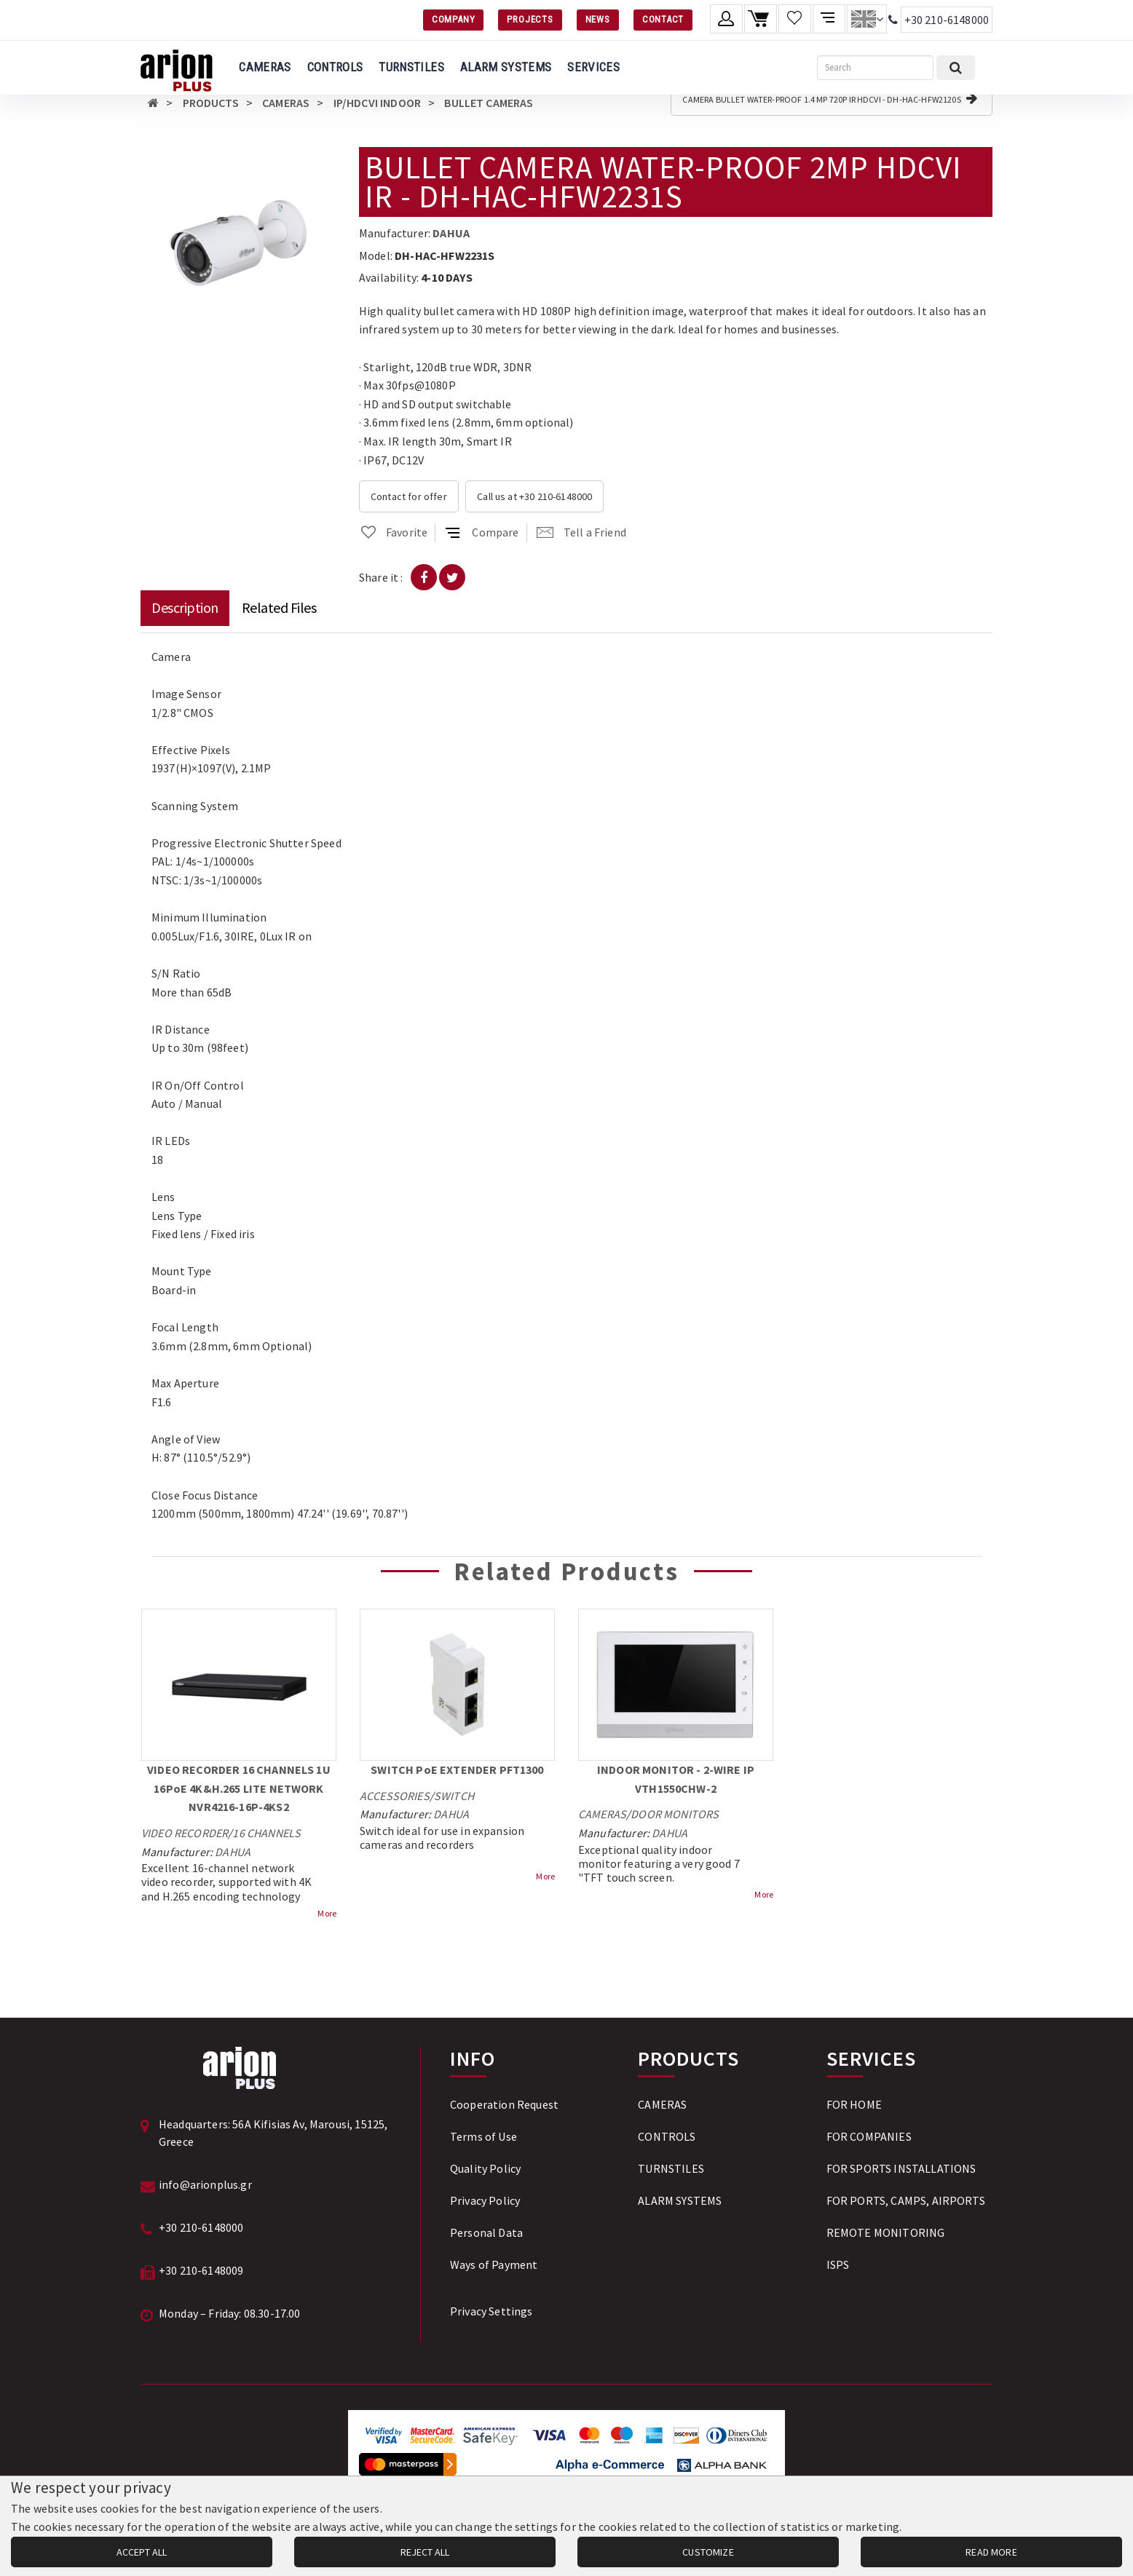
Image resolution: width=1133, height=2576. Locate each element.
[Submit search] (955, 67)
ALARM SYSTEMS (505, 67)
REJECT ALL (424, 2552)
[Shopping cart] (760, 18)
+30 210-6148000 (946, 19)
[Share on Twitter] (452, 577)
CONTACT (663, 19)
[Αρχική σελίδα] (153, 102)
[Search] (875, 67)
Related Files (279, 607)
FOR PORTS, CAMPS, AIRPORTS (905, 2200)
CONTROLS (335, 67)
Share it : (381, 577)
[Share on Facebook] (424, 577)
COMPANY (453, 19)
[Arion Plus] (177, 67)
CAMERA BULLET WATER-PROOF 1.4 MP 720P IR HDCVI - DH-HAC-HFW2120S (829, 98)
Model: (375, 255)
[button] (324, 160)
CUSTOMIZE (707, 2552)
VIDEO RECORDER (184, 1833)
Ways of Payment (493, 2264)
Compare (481, 532)
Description (184, 607)
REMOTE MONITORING (885, 2232)
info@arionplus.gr (205, 2184)
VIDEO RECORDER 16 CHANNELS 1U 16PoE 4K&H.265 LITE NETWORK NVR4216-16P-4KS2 (239, 1788)
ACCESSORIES (395, 1795)
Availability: (389, 277)
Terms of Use (483, 2136)
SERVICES (593, 67)
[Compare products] (829, 18)
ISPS (838, 2264)
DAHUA (451, 233)
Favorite (393, 532)
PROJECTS (530, 19)
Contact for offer (409, 496)
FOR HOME (854, 2104)
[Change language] (867, 18)
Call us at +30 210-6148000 (534, 496)
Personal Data (486, 2232)
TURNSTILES (411, 67)
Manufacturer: (394, 233)
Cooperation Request (504, 2104)
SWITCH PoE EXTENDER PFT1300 (457, 1769)
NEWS (597, 19)
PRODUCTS (211, 102)
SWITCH (454, 1795)
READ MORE (991, 2552)
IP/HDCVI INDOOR (377, 102)
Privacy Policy (485, 2200)
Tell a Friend (581, 532)
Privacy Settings (491, 2311)
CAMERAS (265, 67)
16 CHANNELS (266, 1833)
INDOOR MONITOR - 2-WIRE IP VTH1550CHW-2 (675, 1779)
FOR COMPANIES (869, 2136)
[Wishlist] (794, 18)
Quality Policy (485, 2168)
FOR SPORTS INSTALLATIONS (901, 2168)
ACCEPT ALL (142, 2552)
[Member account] (726, 18)
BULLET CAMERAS (488, 102)
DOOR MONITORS (675, 1814)
